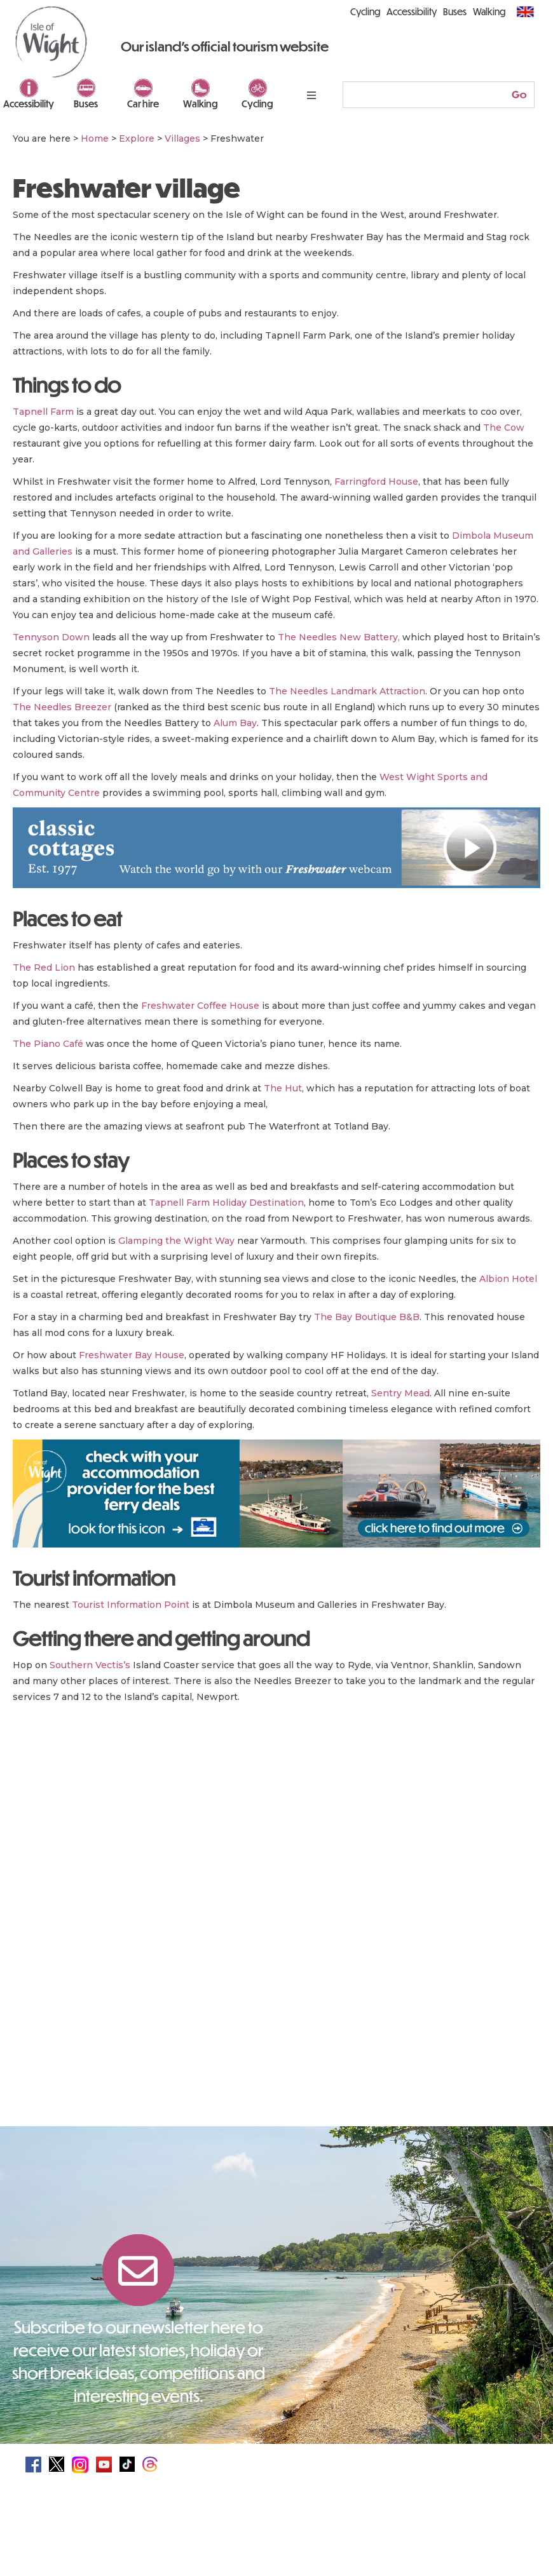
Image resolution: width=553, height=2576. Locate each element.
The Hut (283, 1088)
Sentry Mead (400, 1393)
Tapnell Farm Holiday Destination (226, 1202)
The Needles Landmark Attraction (347, 691)
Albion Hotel (508, 1279)
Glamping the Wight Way (176, 1240)
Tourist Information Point (130, 1604)
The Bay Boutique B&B (367, 1317)
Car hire (143, 103)
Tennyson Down (51, 637)
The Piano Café (48, 1043)
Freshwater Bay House (131, 1355)
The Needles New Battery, (339, 637)
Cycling (257, 103)
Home (95, 138)
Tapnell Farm (43, 411)
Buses (86, 103)
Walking (200, 103)
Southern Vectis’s (90, 1665)
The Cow (503, 427)
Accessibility (28, 103)
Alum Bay (235, 723)
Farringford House (376, 481)
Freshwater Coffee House (200, 1005)
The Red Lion (44, 967)
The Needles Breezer (62, 707)
